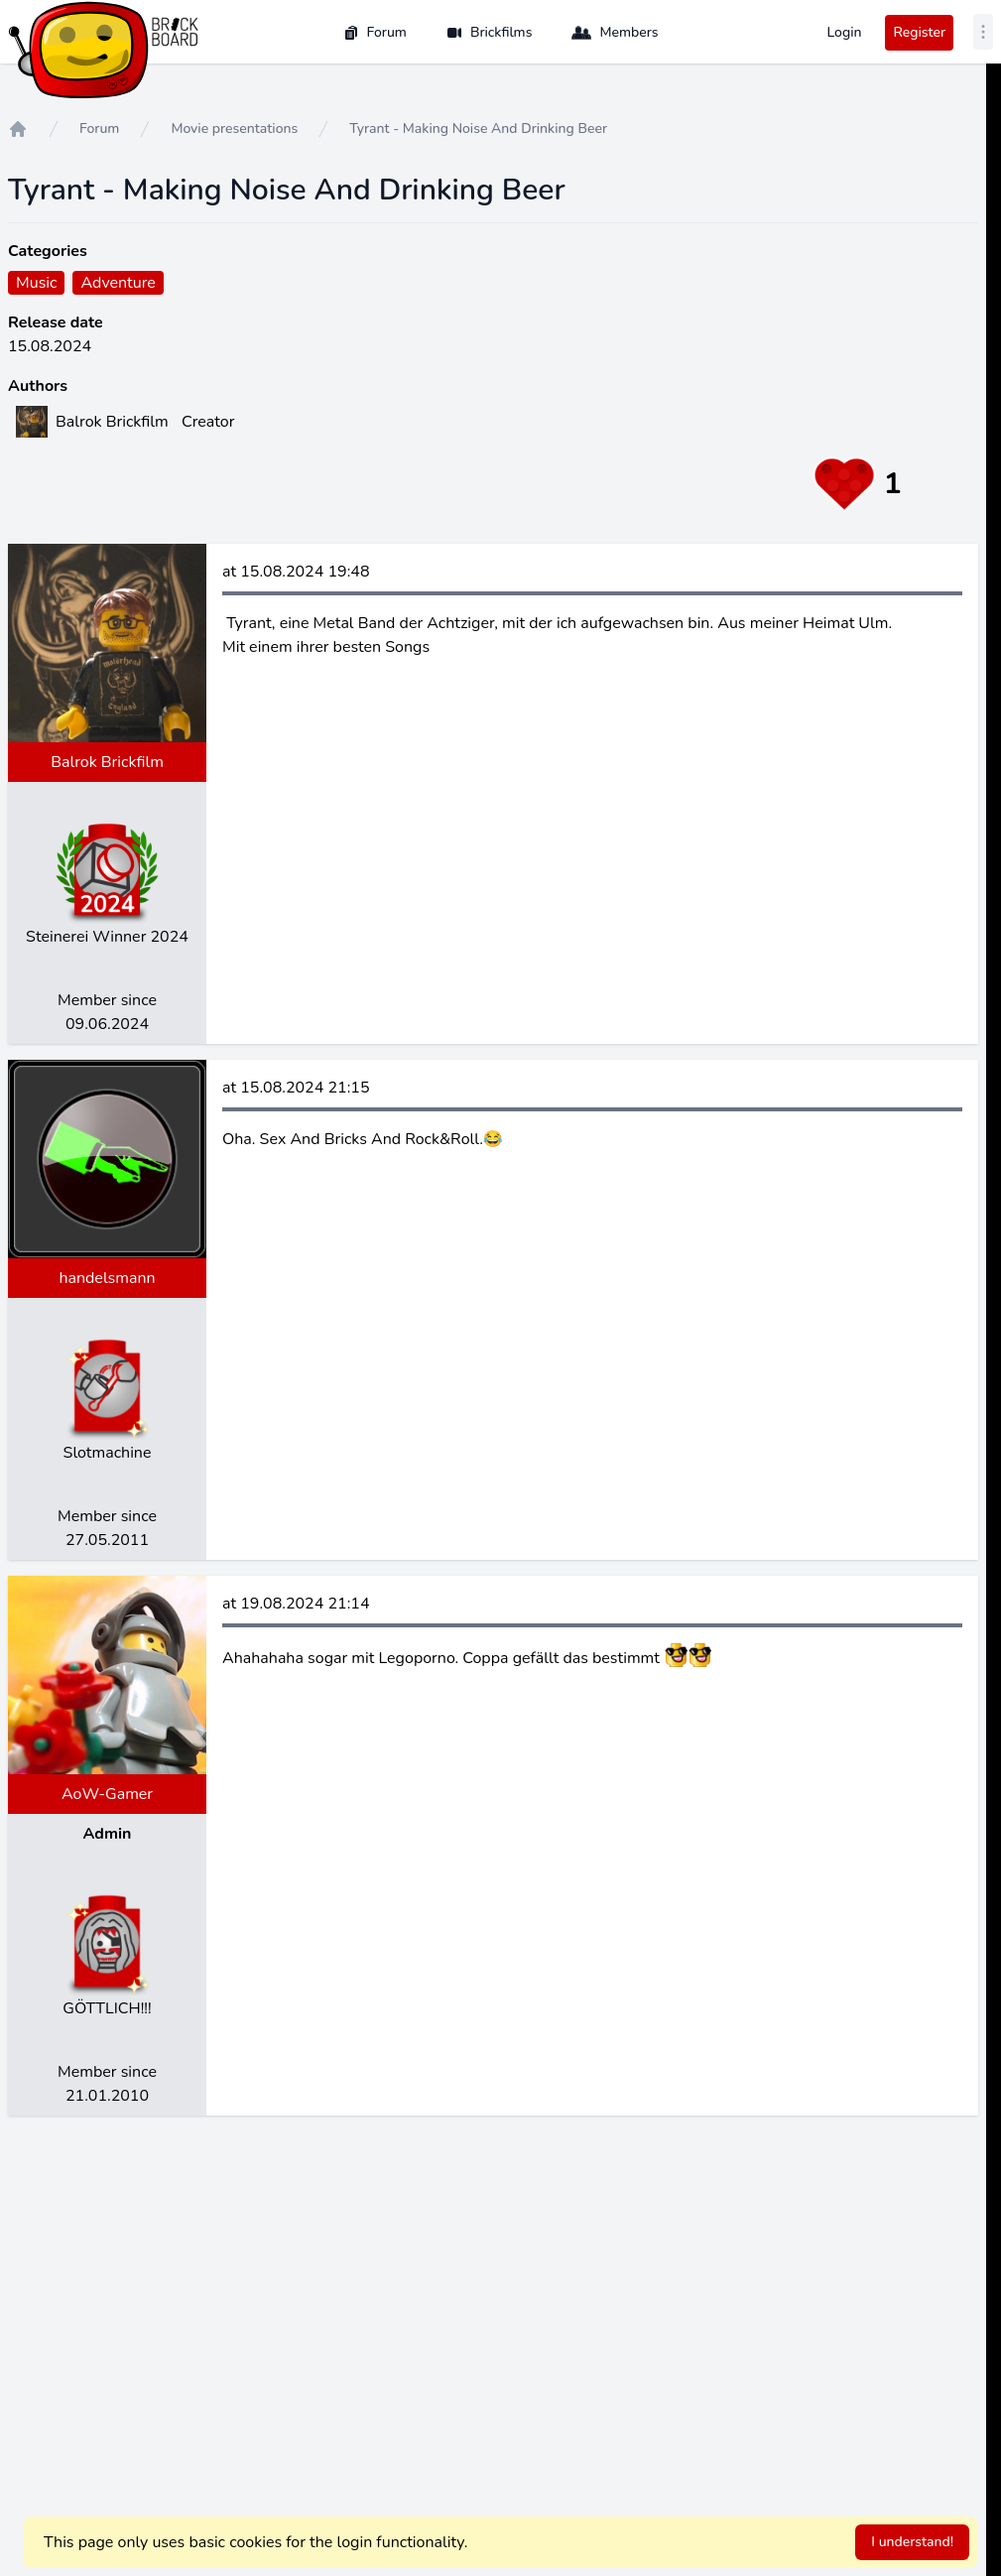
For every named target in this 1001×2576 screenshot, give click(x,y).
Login (843, 32)
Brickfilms (489, 32)
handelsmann (107, 1278)
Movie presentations (234, 128)
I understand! (912, 2541)
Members (614, 33)
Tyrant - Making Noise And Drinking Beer (478, 128)
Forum (375, 32)
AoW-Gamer (107, 1794)
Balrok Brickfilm (107, 762)
